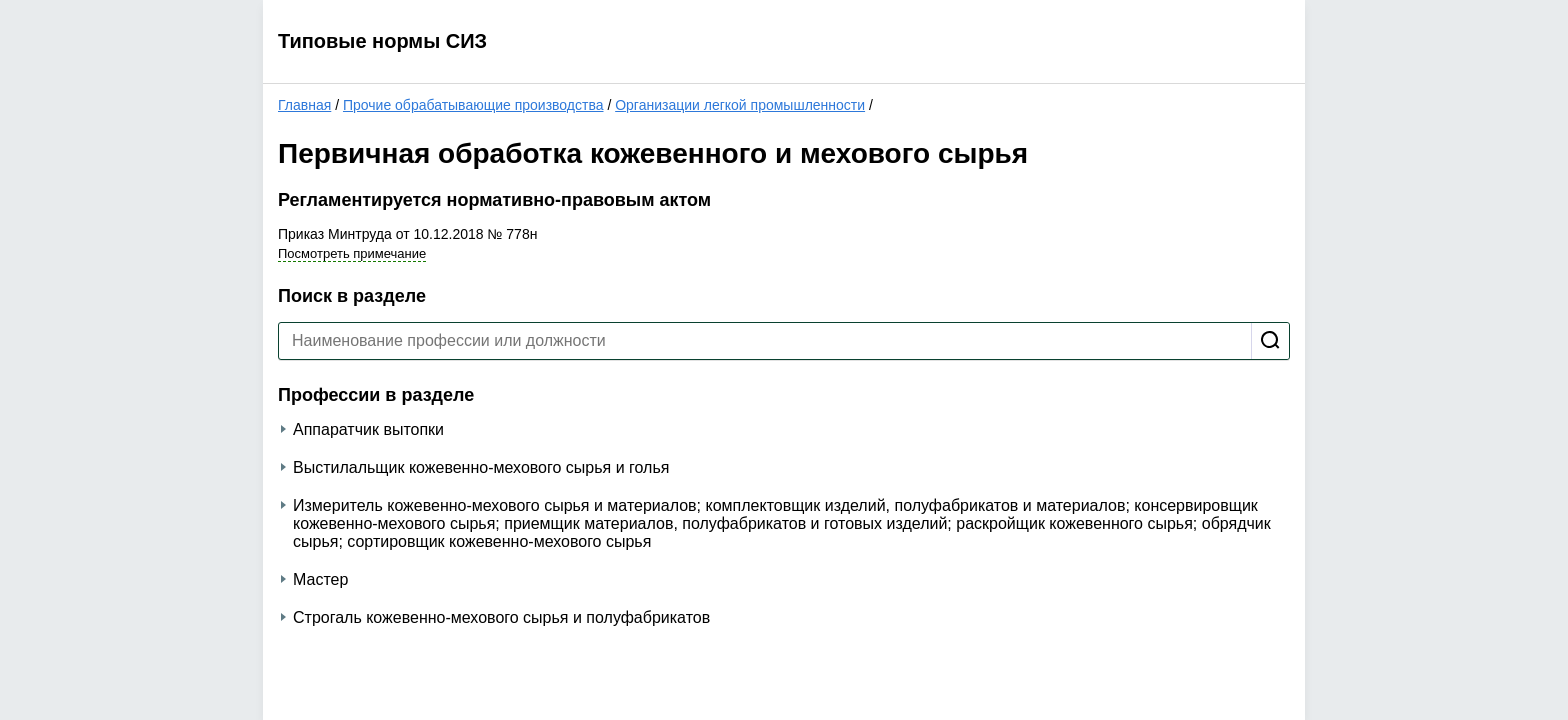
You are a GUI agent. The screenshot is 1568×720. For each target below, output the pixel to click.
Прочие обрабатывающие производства (473, 105)
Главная (304, 105)
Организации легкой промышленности (740, 105)
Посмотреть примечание (352, 253)
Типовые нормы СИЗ (382, 41)
